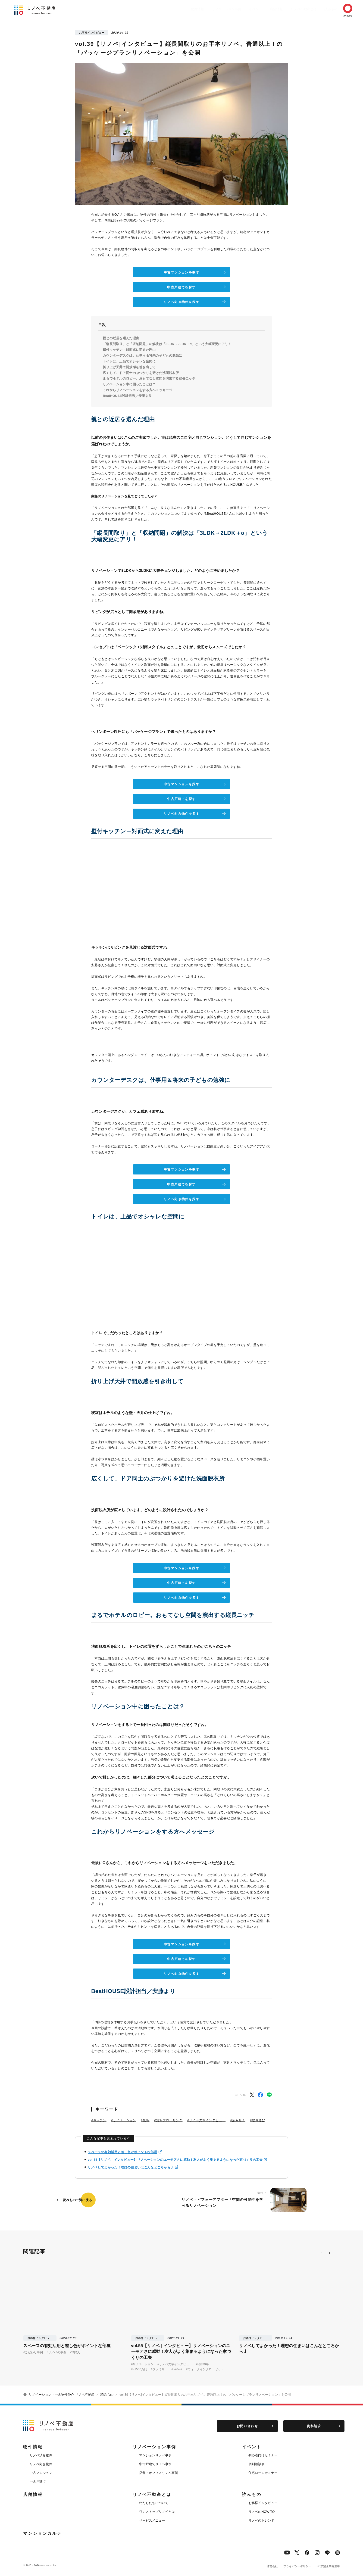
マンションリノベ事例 (155, 2455)
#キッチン (98, 2120)
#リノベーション (123, 2120)
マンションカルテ (42, 2533)
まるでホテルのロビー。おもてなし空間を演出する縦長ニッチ (149, 378)
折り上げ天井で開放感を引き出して (129, 367)
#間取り (75, 2352)
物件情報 (179, 9)
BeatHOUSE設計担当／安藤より (127, 396)
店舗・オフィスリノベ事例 (158, 2472)
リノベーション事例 (210, 9)
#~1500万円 (139, 2369)
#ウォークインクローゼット (205, 2369)
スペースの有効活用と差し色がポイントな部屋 (122, 2152)
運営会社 (272, 2566)
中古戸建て (38, 2481)
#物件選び (257, 2120)
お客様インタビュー (263, 2502)
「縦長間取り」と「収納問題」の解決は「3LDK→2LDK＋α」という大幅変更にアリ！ (167, 344)
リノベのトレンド (261, 2520)
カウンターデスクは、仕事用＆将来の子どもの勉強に (142, 355)
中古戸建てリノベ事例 (155, 2464)
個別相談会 (256, 2464)
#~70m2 (176, 2369)
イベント (241, 9)
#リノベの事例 (56, 2352)
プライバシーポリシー (297, 2566)
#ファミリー (159, 2369)
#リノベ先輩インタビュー (206, 2120)
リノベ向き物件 (41, 2464)
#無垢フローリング (168, 2120)
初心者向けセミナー (263, 2455)
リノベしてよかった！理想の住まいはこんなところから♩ (131, 2167)
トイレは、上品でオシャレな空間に (129, 361)
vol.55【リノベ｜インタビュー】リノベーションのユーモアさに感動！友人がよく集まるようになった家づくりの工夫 (175, 2160)
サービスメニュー (152, 2520)
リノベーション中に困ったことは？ (129, 384)
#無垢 (145, 2120)
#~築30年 (202, 2364)
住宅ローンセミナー (263, 2472)
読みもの (324, 9)
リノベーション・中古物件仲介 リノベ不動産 (61, 2394)
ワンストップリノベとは (157, 2511)
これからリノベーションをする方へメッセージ (137, 390)
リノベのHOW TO (261, 2511)
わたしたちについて (153, 2502)
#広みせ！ (237, 2120)
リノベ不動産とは (294, 9)
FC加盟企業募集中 (328, 2566)
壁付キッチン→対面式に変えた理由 (129, 350)
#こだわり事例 (33, 2352)
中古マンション (41, 2472)
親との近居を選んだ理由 (121, 338)
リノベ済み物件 (41, 2455)
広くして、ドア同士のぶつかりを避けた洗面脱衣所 (141, 373)
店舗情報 (264, 9)
